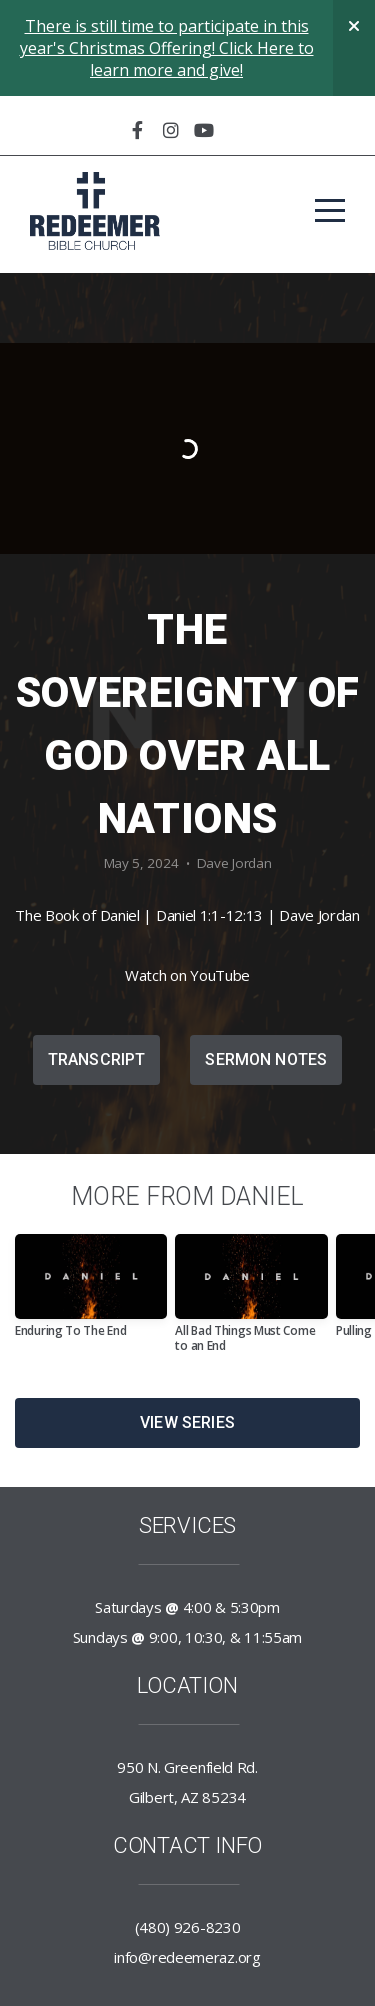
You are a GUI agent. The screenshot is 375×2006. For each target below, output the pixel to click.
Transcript (97, 1059)
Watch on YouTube (187, 975)
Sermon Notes (266, 1059)
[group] (91, 1294)
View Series (187, 1422)
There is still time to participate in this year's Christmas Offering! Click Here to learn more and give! (167, 48)
